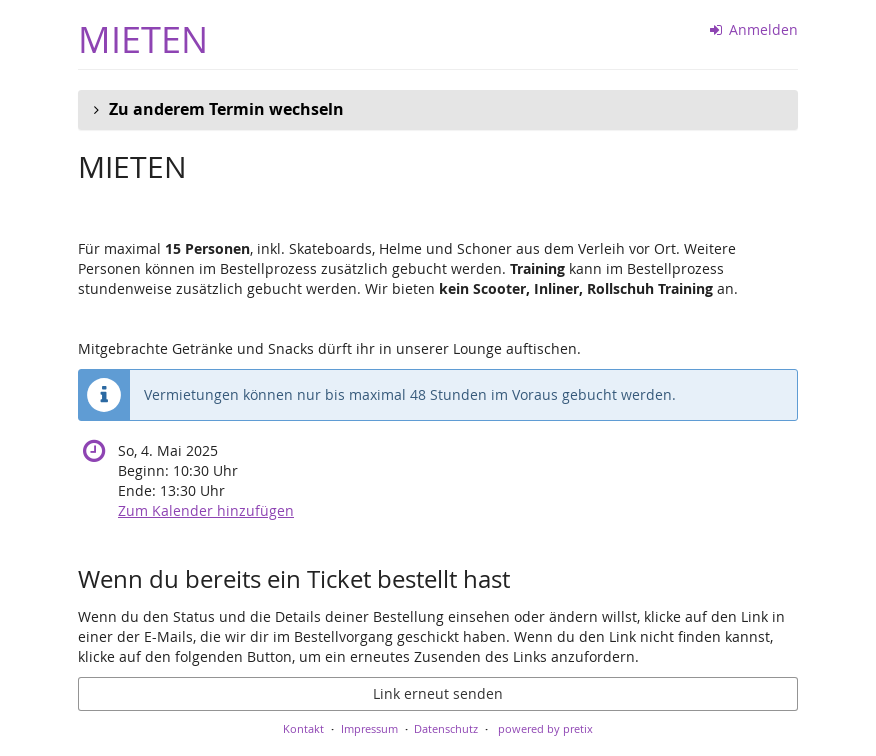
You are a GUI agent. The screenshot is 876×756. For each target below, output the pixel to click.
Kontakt (303, 728)
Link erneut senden (438, 693)
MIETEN (143, 39)
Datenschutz (446, 728)
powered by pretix (545, 728)
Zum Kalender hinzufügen (206, 510)
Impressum (369, 728)
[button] (438, 110)
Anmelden (754, 29)
